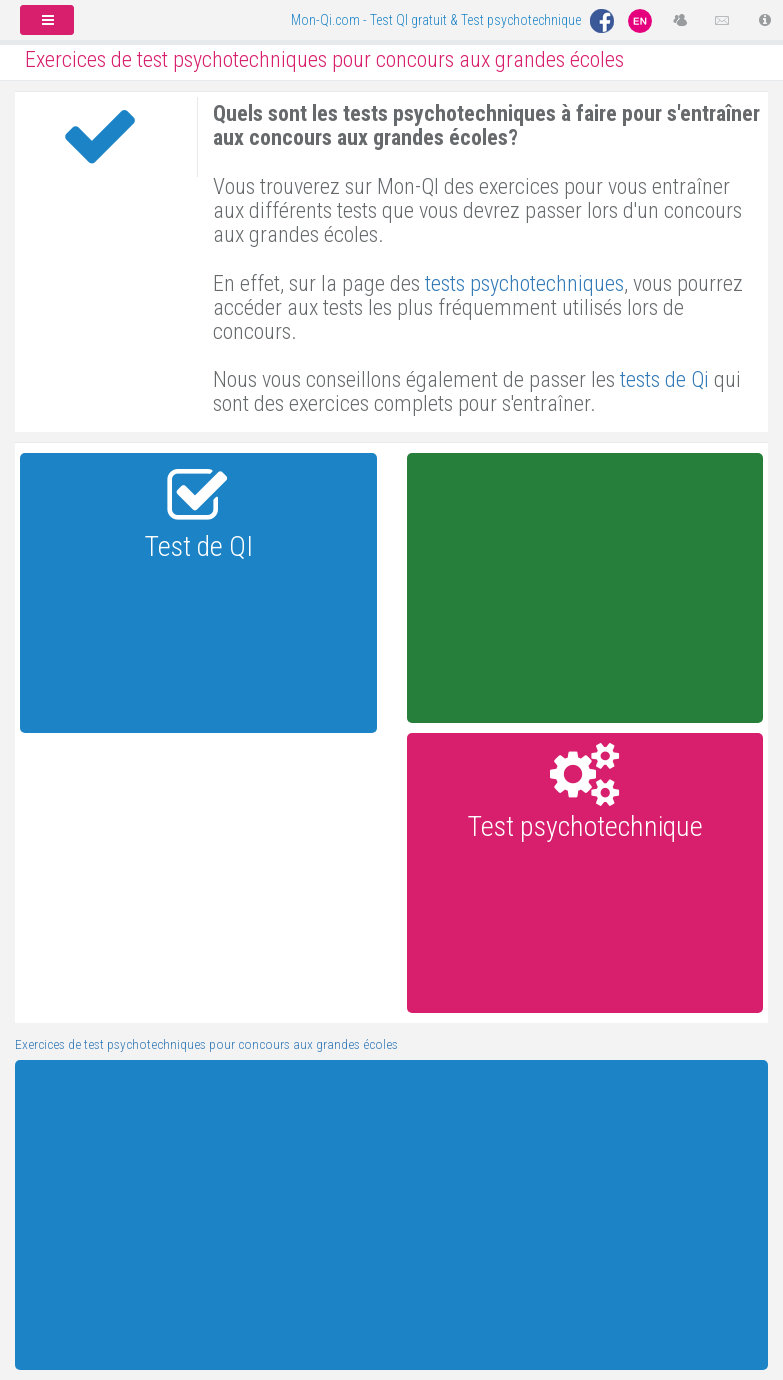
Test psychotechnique (585, 826)
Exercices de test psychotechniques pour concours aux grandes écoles (206, 1044)
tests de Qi (664, 379)
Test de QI (198, 546)
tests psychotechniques (524, 283)
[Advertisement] (584, 588)
